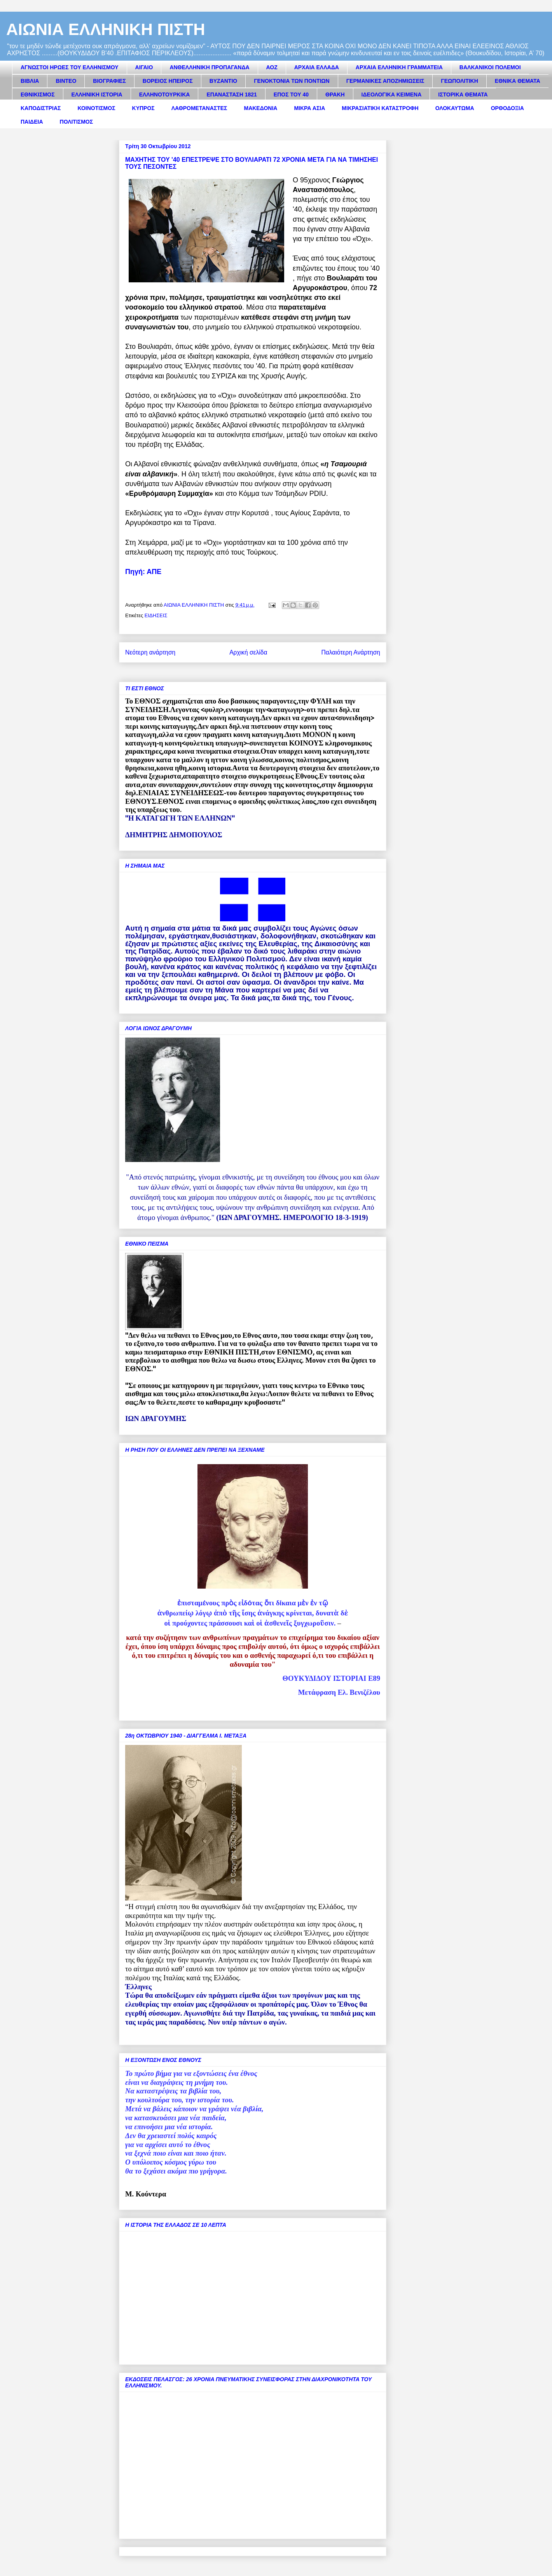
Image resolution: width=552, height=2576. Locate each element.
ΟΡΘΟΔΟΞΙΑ (507, 108)
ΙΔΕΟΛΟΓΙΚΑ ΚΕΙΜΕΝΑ (392, 94)
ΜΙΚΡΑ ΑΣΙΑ (309, 108)
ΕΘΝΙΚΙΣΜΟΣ (38, 94)
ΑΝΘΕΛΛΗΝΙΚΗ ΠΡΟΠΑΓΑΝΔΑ (209, 67)
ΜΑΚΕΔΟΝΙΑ (260, 108)
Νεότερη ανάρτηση (150, 652)
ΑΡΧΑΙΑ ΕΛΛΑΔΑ (316, 67)
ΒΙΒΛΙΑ (30, 81)
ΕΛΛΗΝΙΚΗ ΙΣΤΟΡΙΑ (97, 94)
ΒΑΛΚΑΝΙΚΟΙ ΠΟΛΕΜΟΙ (490, 67)
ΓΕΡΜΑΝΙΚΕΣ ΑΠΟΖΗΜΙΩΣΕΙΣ (385, 81)
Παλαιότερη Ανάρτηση (350, 652)
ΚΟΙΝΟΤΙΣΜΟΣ (96, 108)
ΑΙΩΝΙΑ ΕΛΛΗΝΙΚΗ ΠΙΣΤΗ (105, 29)
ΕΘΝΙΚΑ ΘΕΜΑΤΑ (517, 81)
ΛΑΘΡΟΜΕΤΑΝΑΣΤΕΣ (199, 108)
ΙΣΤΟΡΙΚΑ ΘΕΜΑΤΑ (462, 94)
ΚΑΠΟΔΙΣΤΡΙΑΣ (41, 108)
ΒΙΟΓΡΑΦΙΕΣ (109, 81)
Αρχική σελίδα (248, 652)
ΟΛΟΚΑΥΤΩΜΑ (454, 108)
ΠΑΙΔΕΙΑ (32, 122)
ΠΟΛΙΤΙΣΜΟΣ (76, 122)
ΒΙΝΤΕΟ (66, 81)
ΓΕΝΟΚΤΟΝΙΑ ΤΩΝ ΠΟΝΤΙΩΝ (291, 81)
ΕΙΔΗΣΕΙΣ (156, 615)
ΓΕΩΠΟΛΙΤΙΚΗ (459, 81)
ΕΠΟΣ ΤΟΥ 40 (291, 94)
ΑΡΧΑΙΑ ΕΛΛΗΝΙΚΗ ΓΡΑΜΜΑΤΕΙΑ (399, 67)
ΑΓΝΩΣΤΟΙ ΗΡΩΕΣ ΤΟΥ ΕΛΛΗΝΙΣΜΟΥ (70, 67)
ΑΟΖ (272, 67)
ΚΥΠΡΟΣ (143, 108)
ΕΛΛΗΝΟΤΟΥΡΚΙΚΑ (164, 94)
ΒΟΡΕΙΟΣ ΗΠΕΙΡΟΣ (168, 81)
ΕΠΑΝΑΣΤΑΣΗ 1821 (231, 94)
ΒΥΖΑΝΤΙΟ (224, 81)
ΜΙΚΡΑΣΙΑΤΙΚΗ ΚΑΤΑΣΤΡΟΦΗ (380, 108)
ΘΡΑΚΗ (335, 94)
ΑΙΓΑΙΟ (144, 67)
